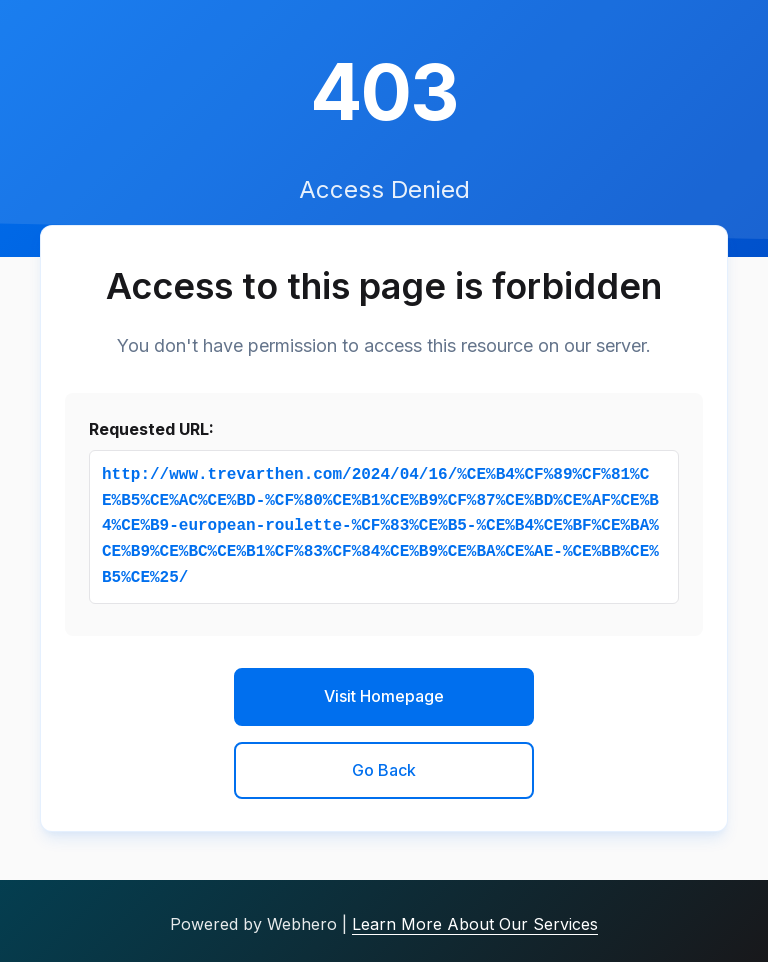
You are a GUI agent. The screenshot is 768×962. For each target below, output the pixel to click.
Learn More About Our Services (475, 924)
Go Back (384, 770)
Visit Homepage (384, 696)
